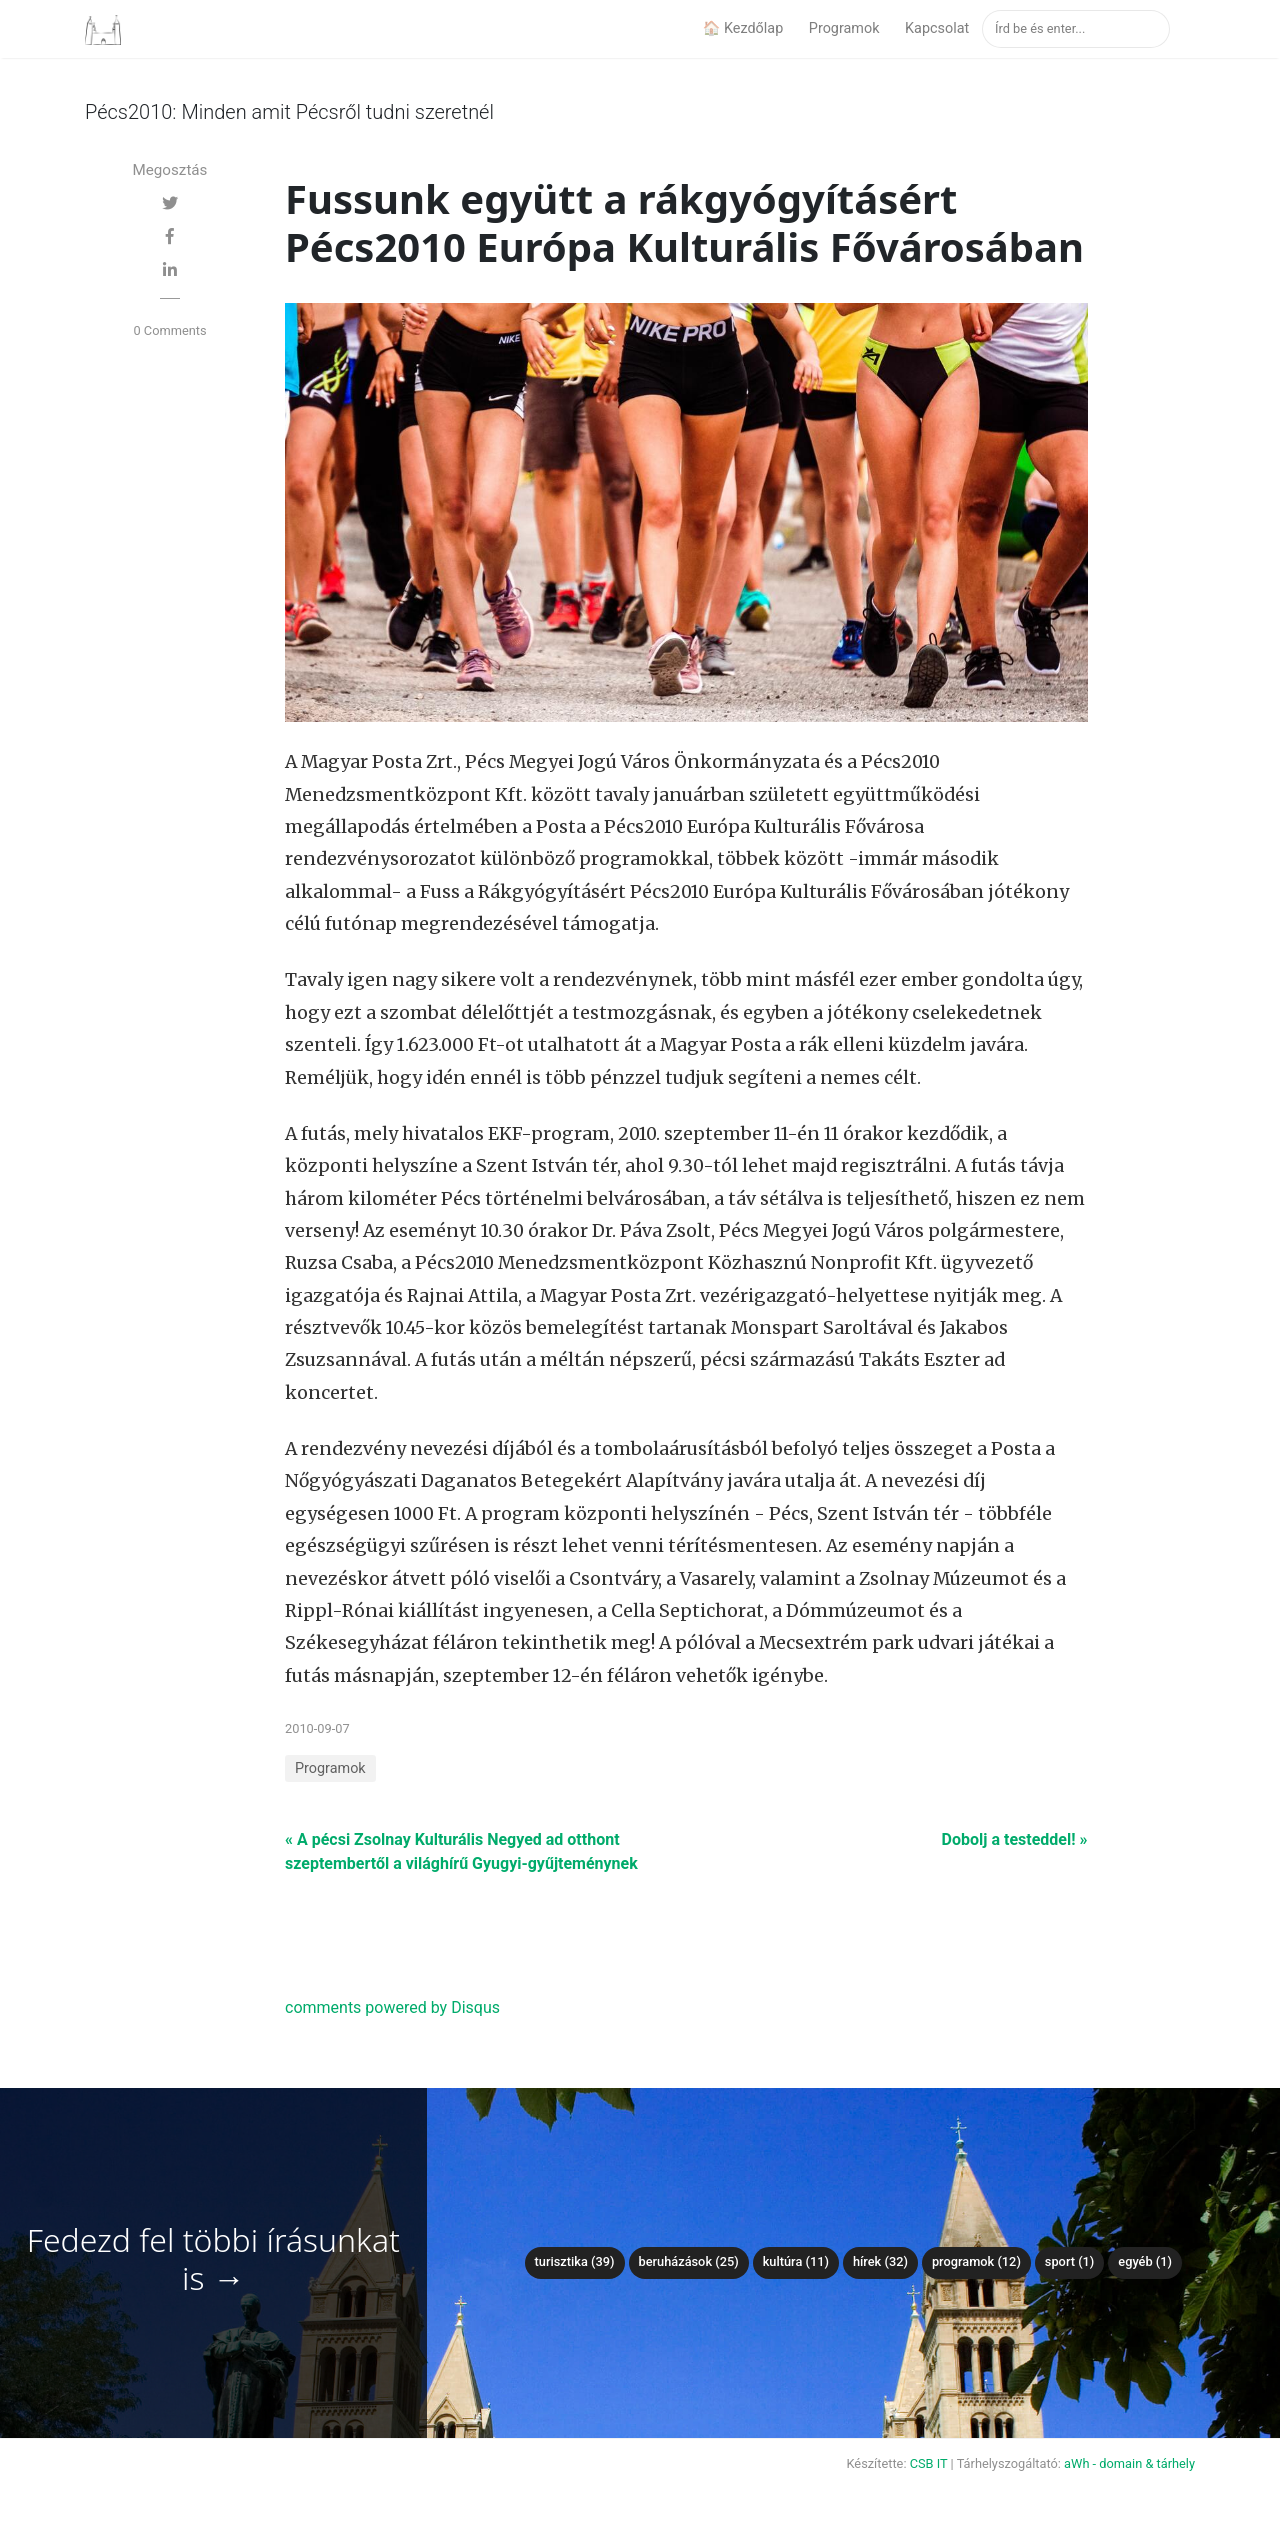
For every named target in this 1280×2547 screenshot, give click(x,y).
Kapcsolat (937, 28)
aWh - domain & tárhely (1129, 2463)
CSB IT (929, 2463)
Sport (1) (1070, 2261)
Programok (844, 28)
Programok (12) (976, 2261)
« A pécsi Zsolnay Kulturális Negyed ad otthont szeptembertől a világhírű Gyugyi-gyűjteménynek (461, 1851)
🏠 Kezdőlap (742, 28)
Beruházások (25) (689, 2261)
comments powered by (392, 2007)
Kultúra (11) (796, 2261)
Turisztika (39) (575, 2261)
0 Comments (169, 330)
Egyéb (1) (1145, 2261)
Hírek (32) (880, 2261)
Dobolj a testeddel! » (1015, 1839)
